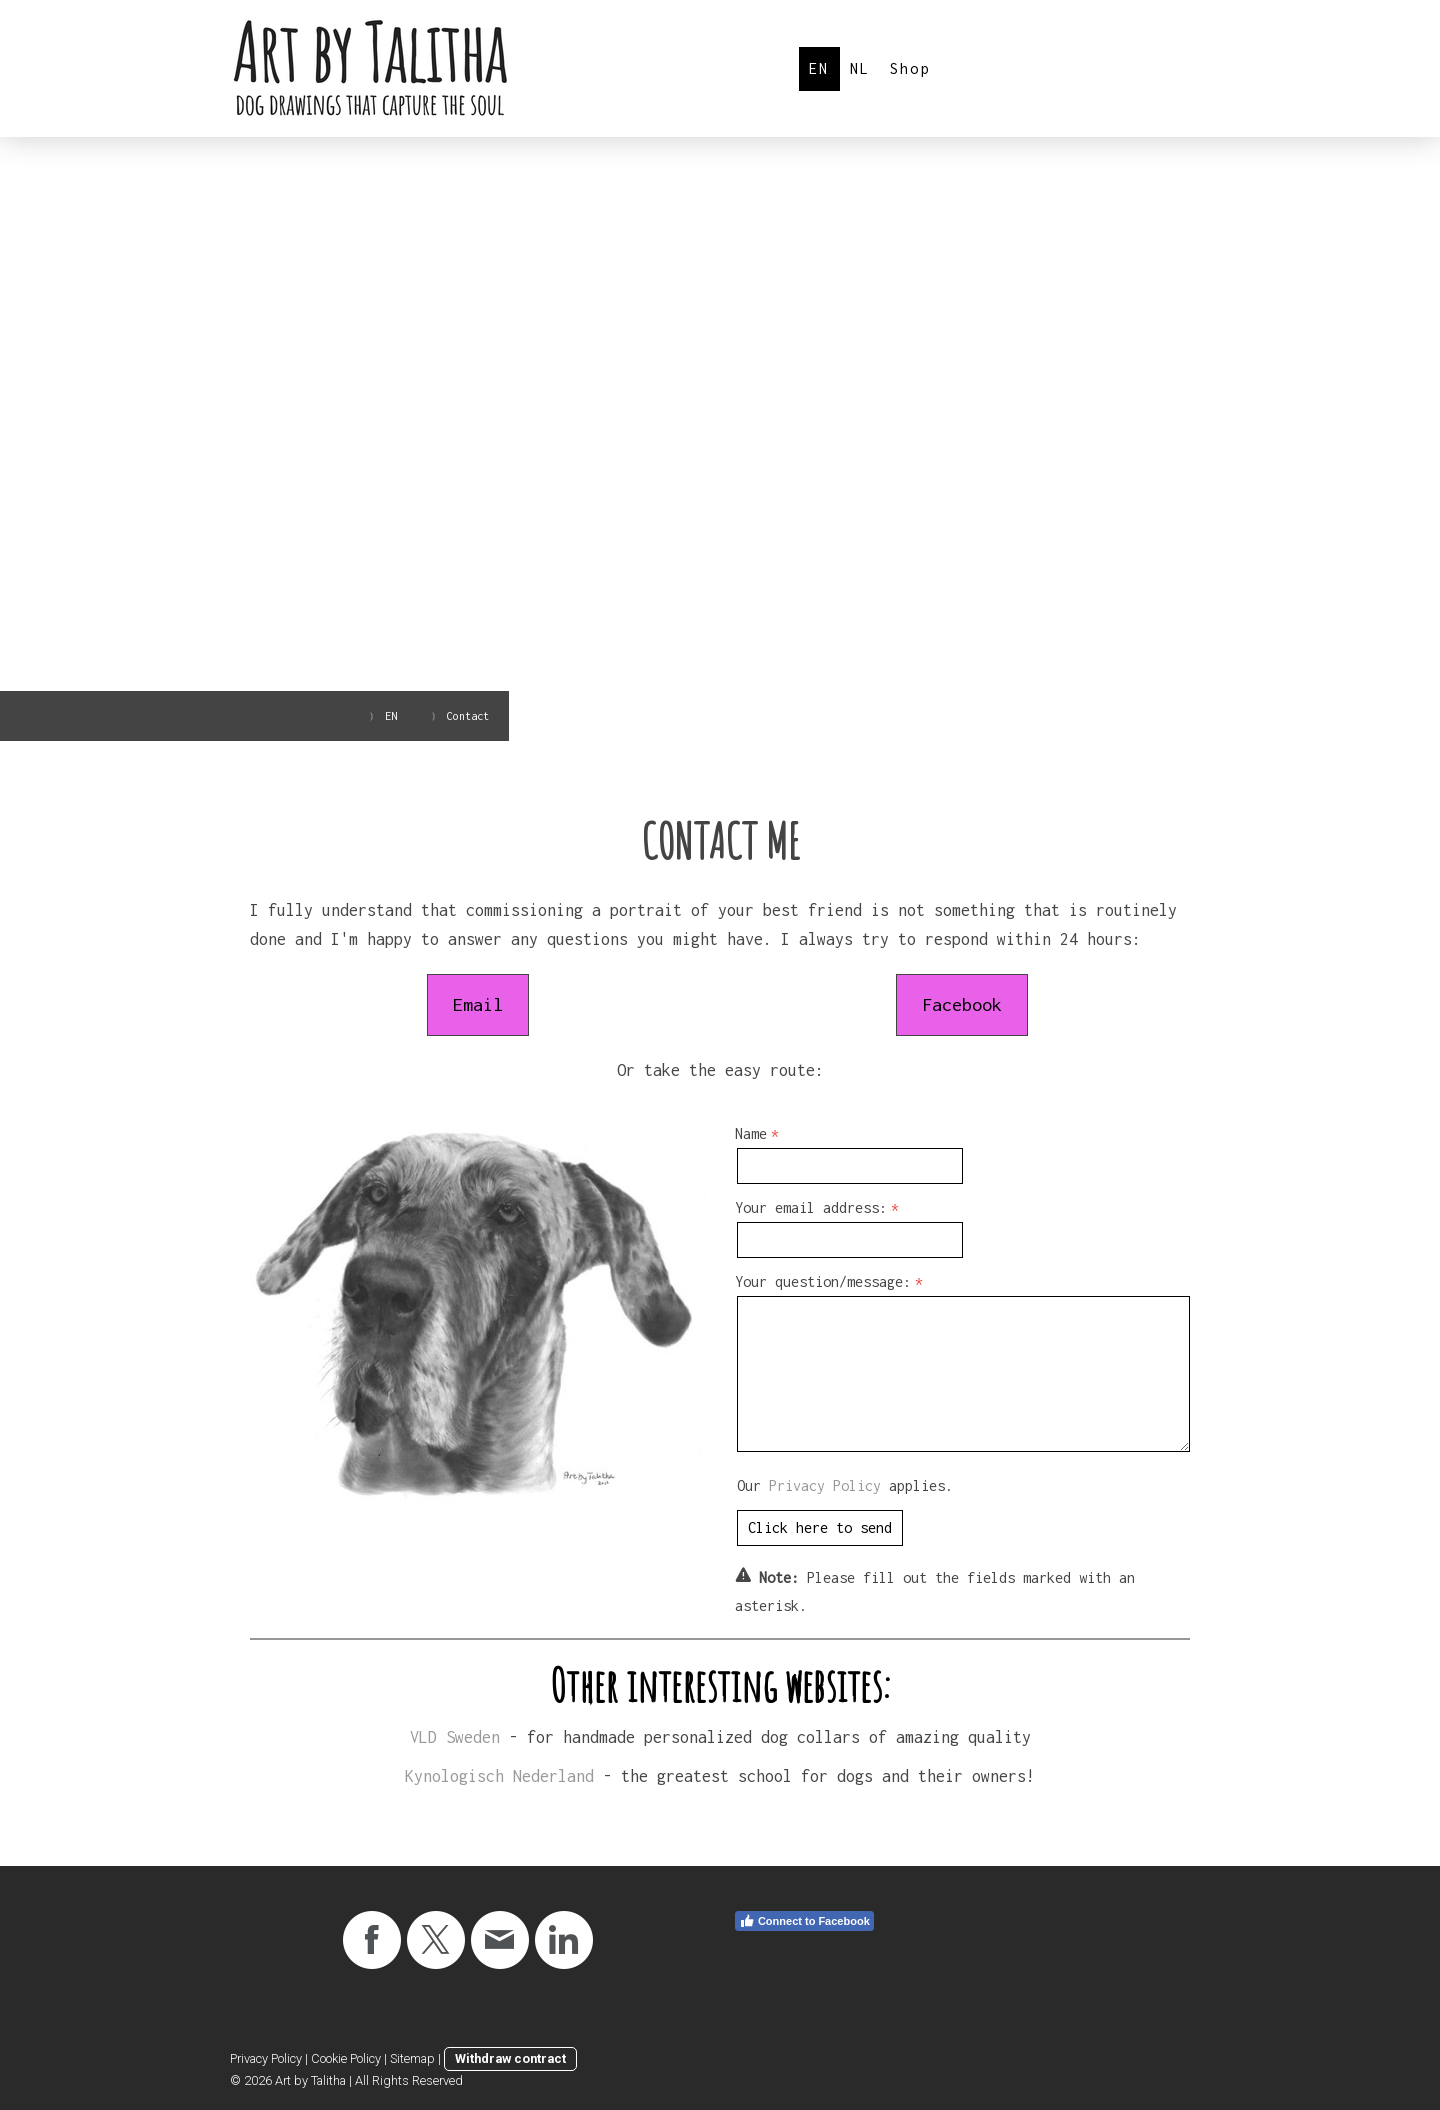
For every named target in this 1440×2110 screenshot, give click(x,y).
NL (860, 68)
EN (819, 68)
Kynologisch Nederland (499, 1776)
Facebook (962, 1004)
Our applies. (845, 1485)
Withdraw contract (510, 2058)
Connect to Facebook (804, 1921)
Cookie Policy (346, 2058)
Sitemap (412, 2058)
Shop (910, 68)
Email (478, 1004)
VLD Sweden (455, 1737)
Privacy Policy (825, 1485)
